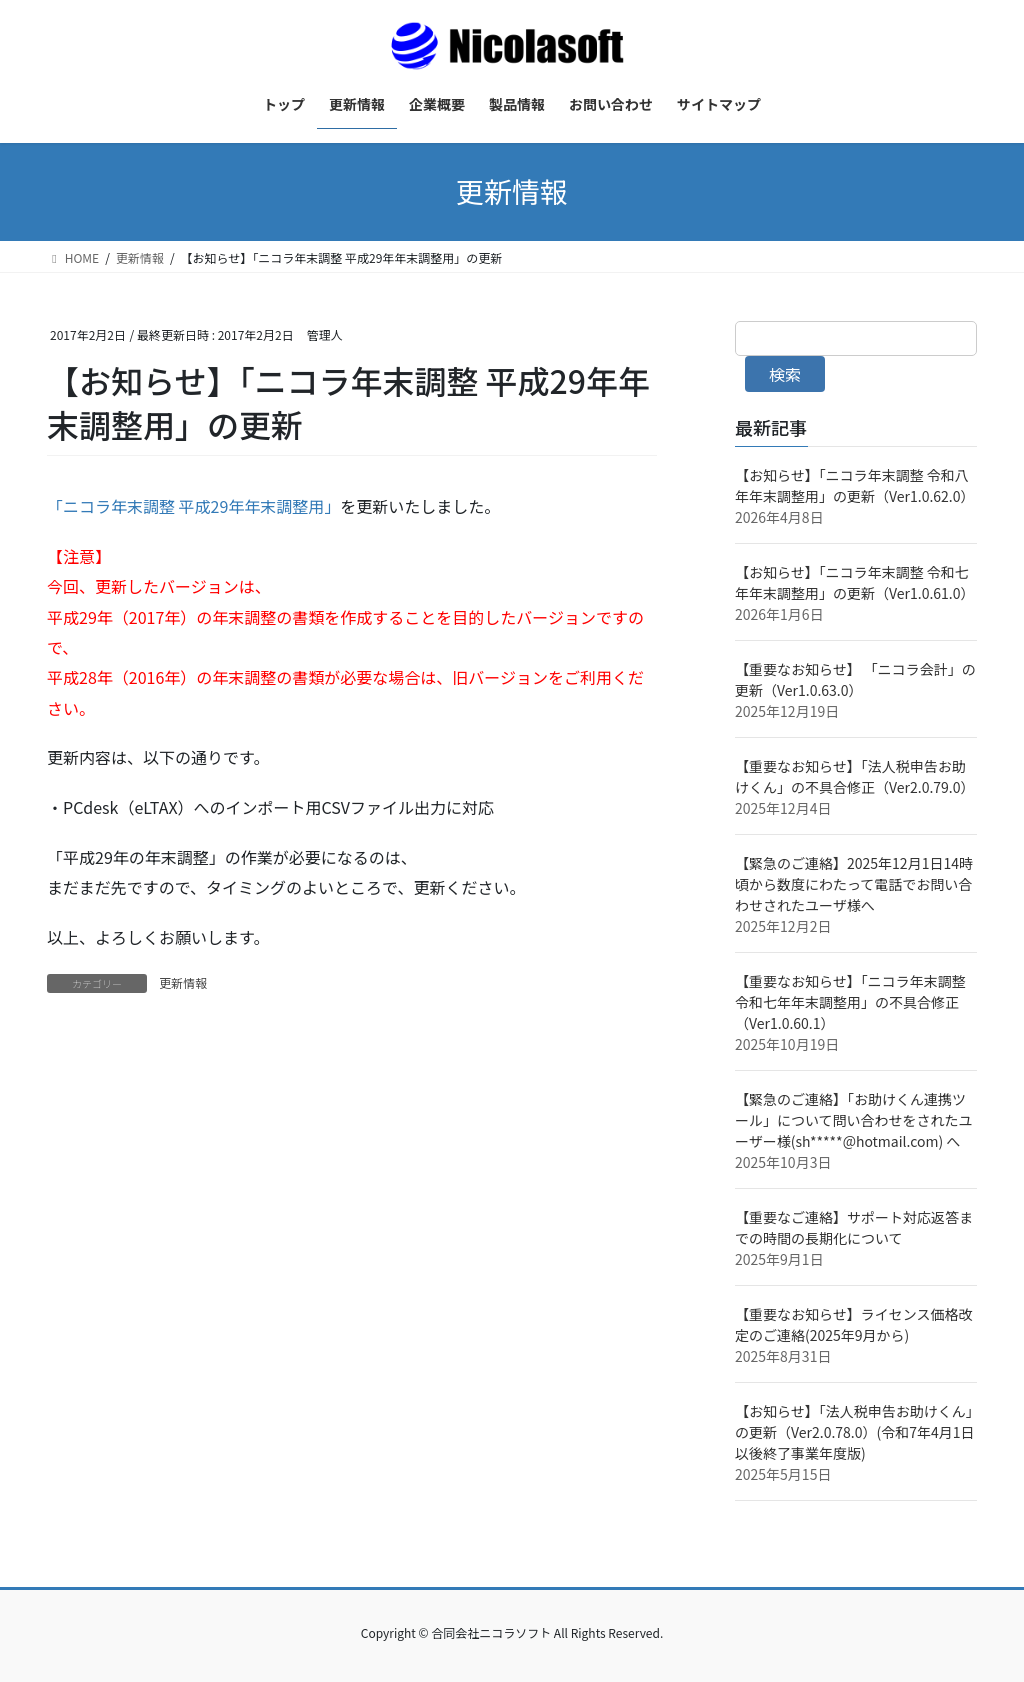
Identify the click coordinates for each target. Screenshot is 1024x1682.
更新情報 (183, 982)
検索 (785, 374)
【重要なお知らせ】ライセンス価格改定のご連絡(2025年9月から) (853, 1324)
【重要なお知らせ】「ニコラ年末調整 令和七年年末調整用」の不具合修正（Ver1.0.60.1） (850, 1002)
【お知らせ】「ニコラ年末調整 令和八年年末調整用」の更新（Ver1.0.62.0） (855, 485)
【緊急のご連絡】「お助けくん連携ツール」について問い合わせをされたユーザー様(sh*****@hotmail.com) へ (854, 1120)
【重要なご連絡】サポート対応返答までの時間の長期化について (854, 1227)
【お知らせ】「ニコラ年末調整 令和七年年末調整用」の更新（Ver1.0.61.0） (855, 582)
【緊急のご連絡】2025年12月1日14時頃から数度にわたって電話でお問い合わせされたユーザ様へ (854, 884)
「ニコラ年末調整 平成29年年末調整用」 (193, 506)
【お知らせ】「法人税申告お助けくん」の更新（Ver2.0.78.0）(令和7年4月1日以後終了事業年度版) (855, 1432)
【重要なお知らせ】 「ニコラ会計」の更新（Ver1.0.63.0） (855, 679)
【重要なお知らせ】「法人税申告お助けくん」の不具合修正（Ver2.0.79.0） (855, 776)
